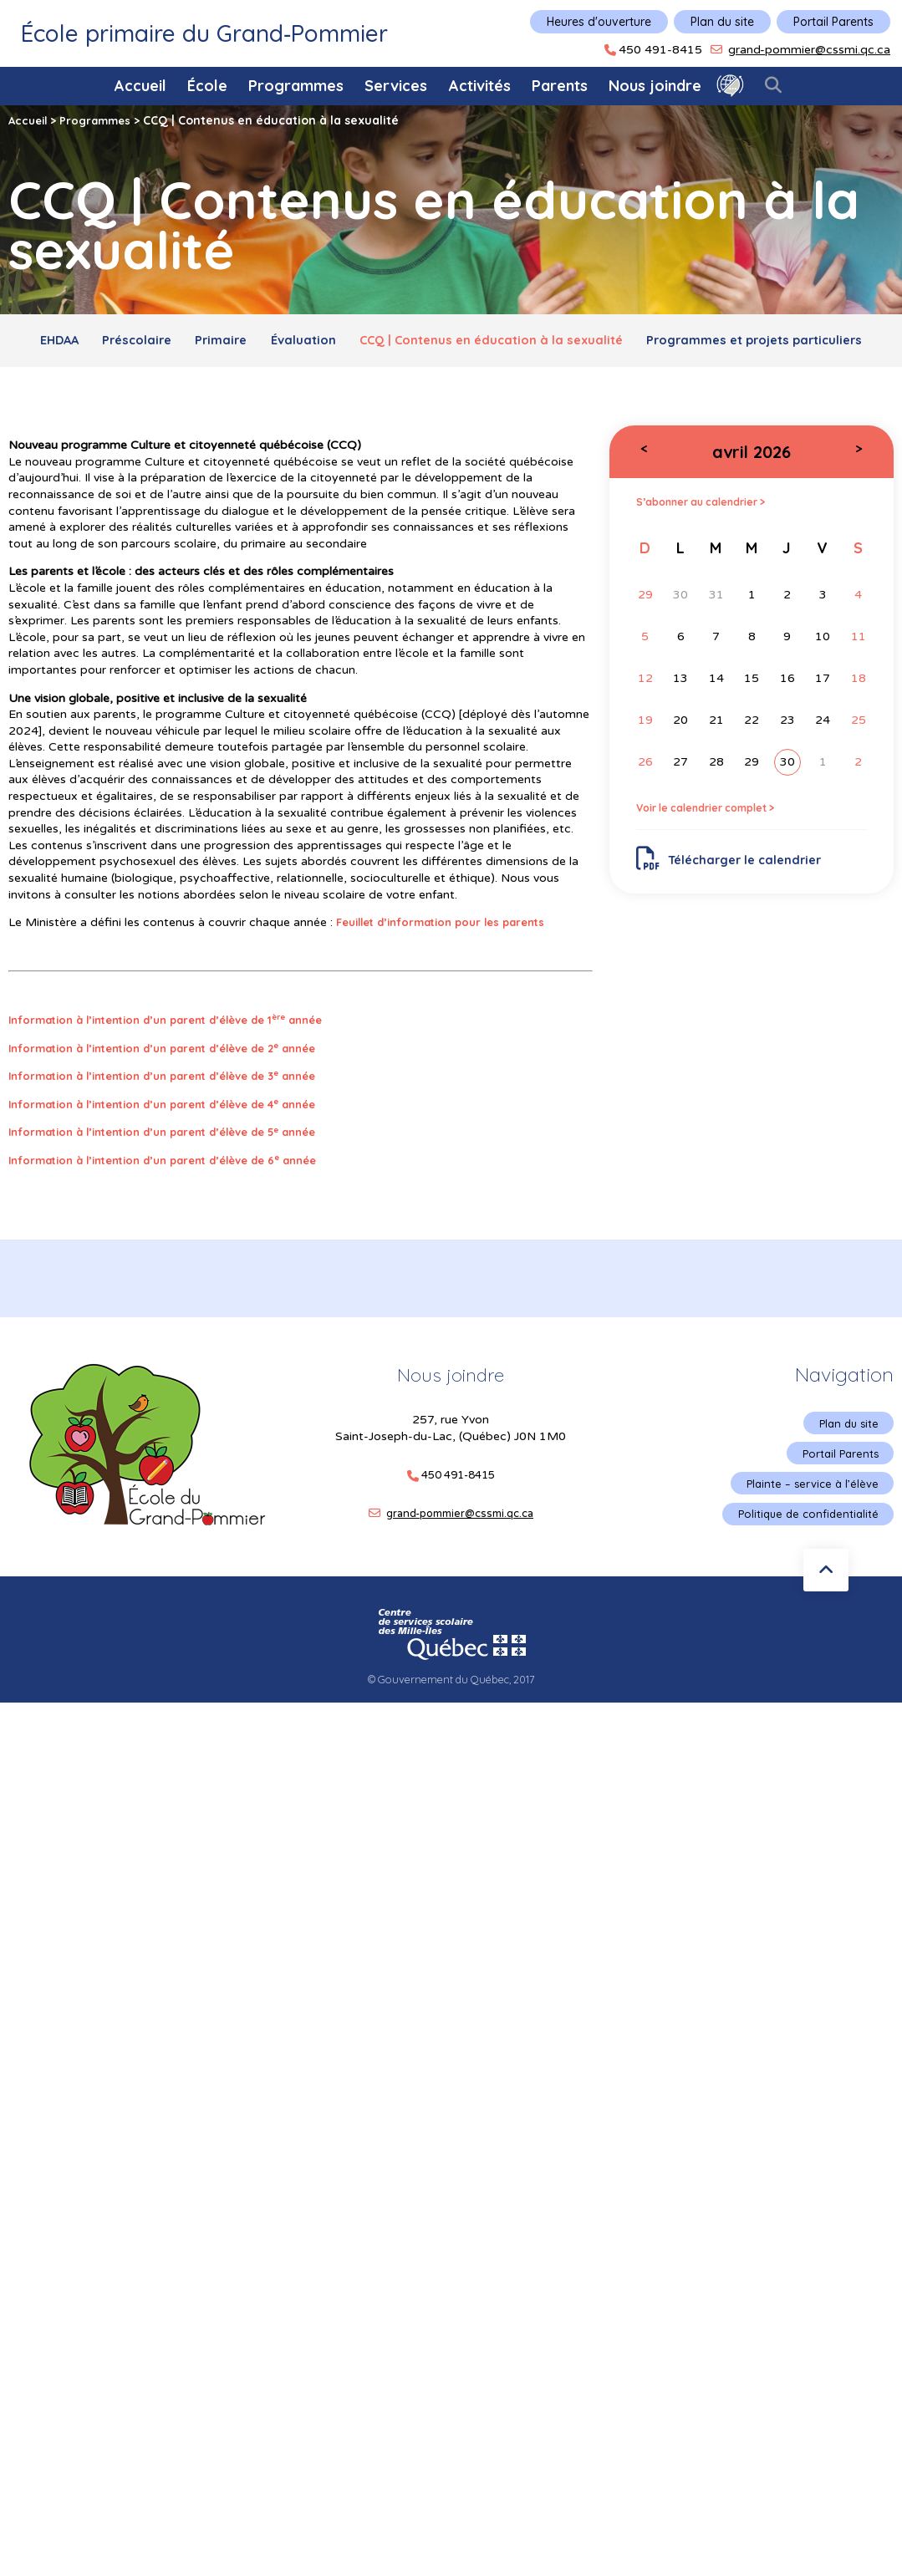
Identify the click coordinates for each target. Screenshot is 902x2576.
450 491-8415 (660, 50)
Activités (480, 85)
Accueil (140, 85)
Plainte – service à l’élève (808, 1529)
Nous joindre (655, 85)
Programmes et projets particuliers (451, 380)
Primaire (337, 342)
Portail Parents (833, 21)
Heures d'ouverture (599, 21)
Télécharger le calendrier (737, 906)
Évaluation (431, 342)
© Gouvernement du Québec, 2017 (451, 1727)
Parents (560, 85)
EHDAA (150, 342)
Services (395, 85)
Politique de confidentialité (804, 1561)
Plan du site (722, 21)
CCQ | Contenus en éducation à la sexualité (635, 342)
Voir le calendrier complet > (717, 852)
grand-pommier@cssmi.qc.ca (809, 50)
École (207, 85)
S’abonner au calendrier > (711, 545)
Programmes (296, 85)
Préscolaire (240, 342)
